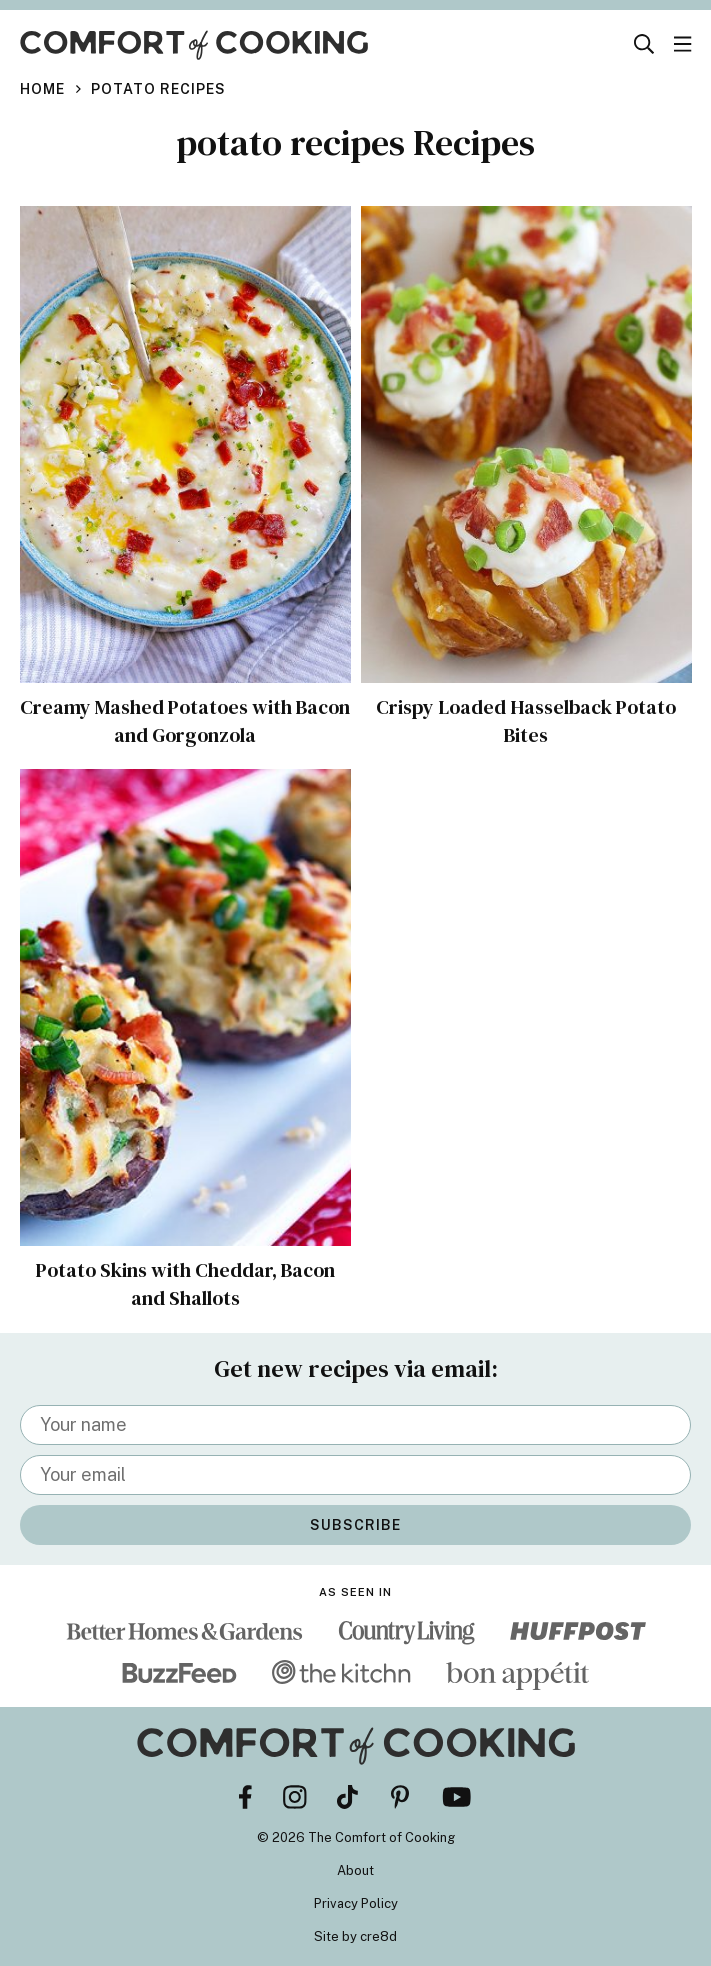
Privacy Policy (356, 1903)
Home (42, 89)
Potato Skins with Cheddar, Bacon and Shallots (185, 1285)
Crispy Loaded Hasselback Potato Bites (526, 721)
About (355, 1870)
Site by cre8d (355, 1936)
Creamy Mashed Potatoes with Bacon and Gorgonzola (185, 721)
